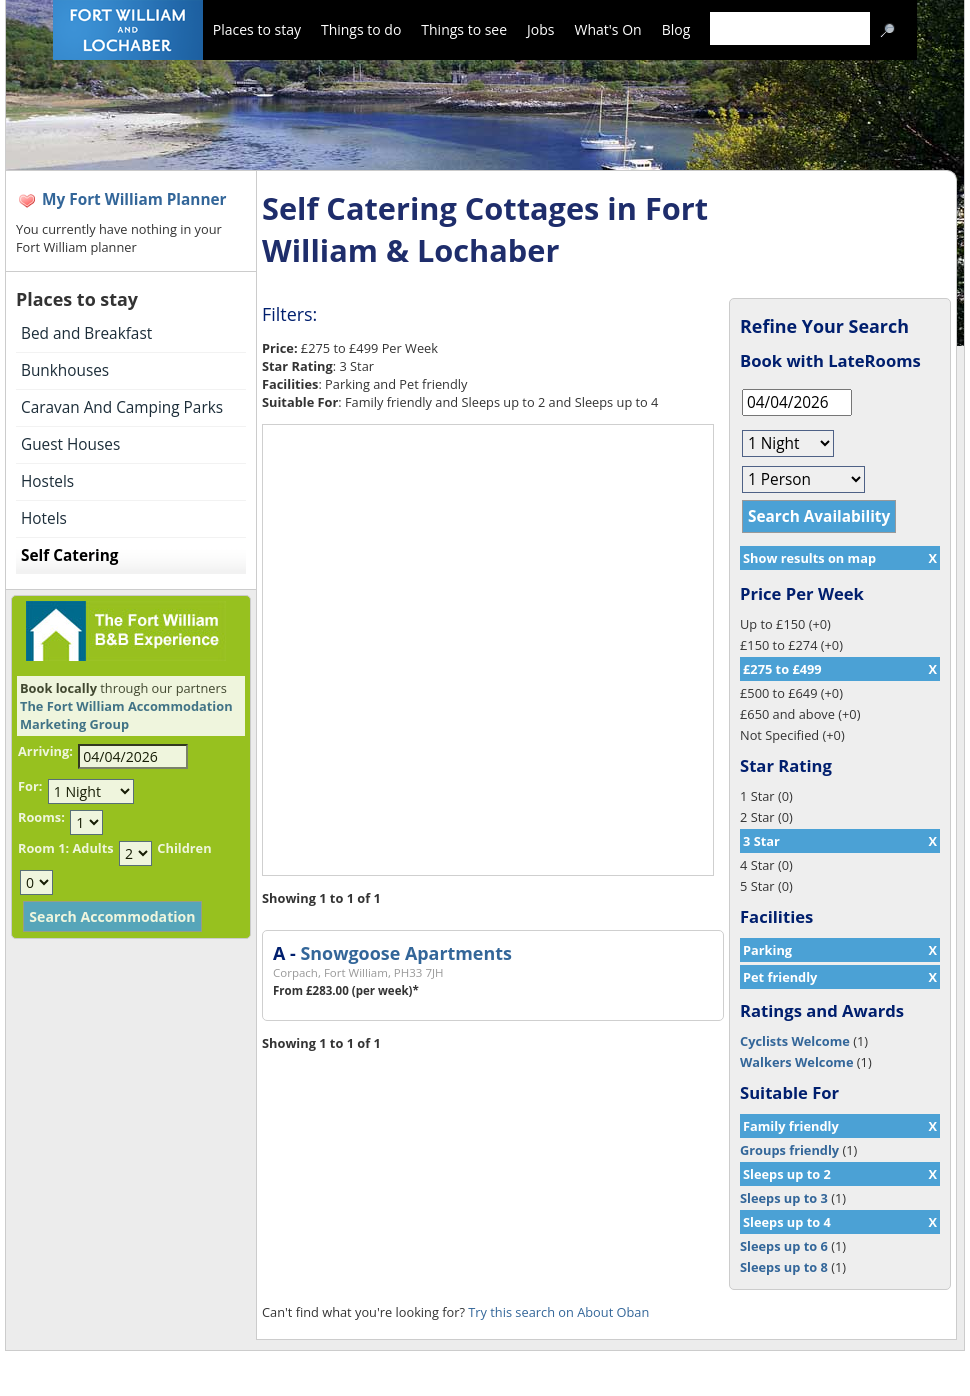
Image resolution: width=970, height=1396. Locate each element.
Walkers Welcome (796, 1062)
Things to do (361, 29)
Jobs (540, 29)
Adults (92, 848)
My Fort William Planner (134, 199)
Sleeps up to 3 (784, 1198)
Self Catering (69, 555)
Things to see (464, 29)
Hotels (44, 518)
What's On (608, 29)
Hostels (47, 481)
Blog (676, 29)
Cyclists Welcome (795, 1041)
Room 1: (43, 848)
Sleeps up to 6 (784, 1246)
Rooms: (41, 817)
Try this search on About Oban (558, 1312)
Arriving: (45, 751)
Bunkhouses (65, 370)
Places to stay (257, 29)
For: (30, 786)
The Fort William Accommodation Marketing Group (126, 715)
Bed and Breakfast (86, 333)
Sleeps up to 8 (784, 1267)
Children (184, 848)
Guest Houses (70, 444)
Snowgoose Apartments (405, 953)
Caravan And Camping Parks (122, 407)
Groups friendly (789, 1150)
